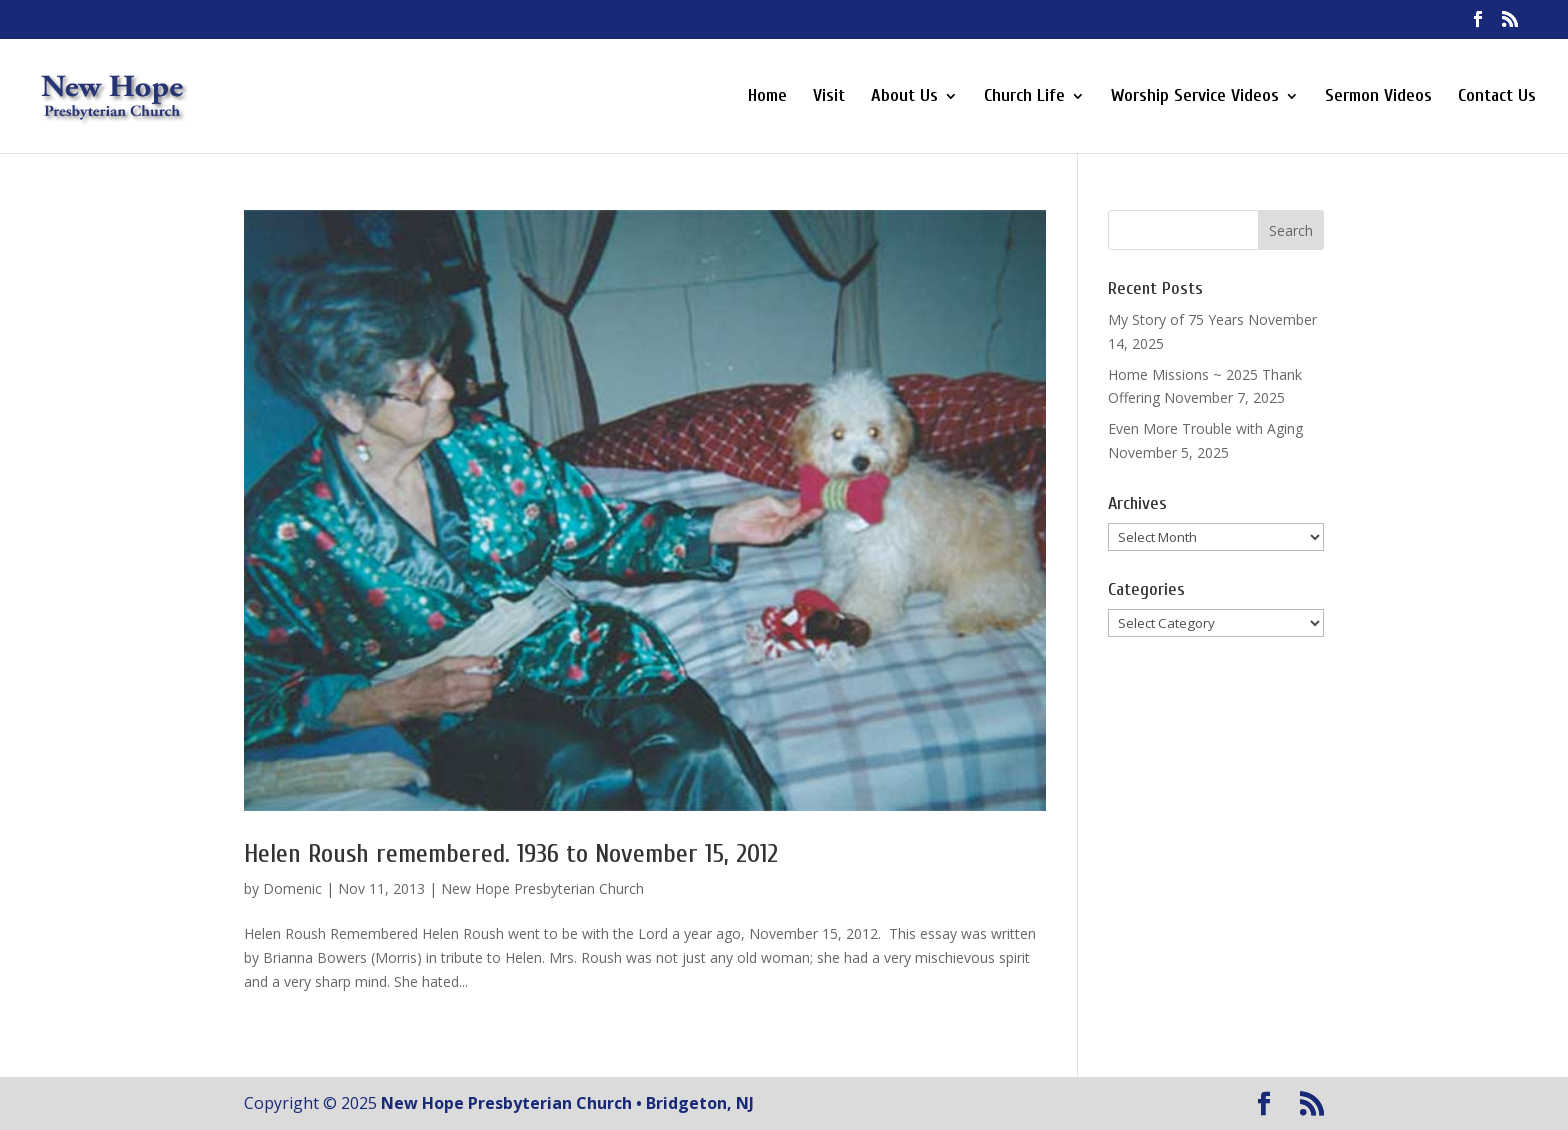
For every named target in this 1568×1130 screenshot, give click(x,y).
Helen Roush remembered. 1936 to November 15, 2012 (511, 854)
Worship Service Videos (1195, 97)
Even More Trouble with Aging (1205, 428)
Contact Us (1497, 97)
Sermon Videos (1378, 97)
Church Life (1024, 97)
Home (767, 97)
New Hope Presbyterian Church (542, 888)
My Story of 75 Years (1176, 319)
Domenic (292, 888)
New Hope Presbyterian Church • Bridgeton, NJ (567, 1103)
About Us (904, 97)
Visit (829, 97)
